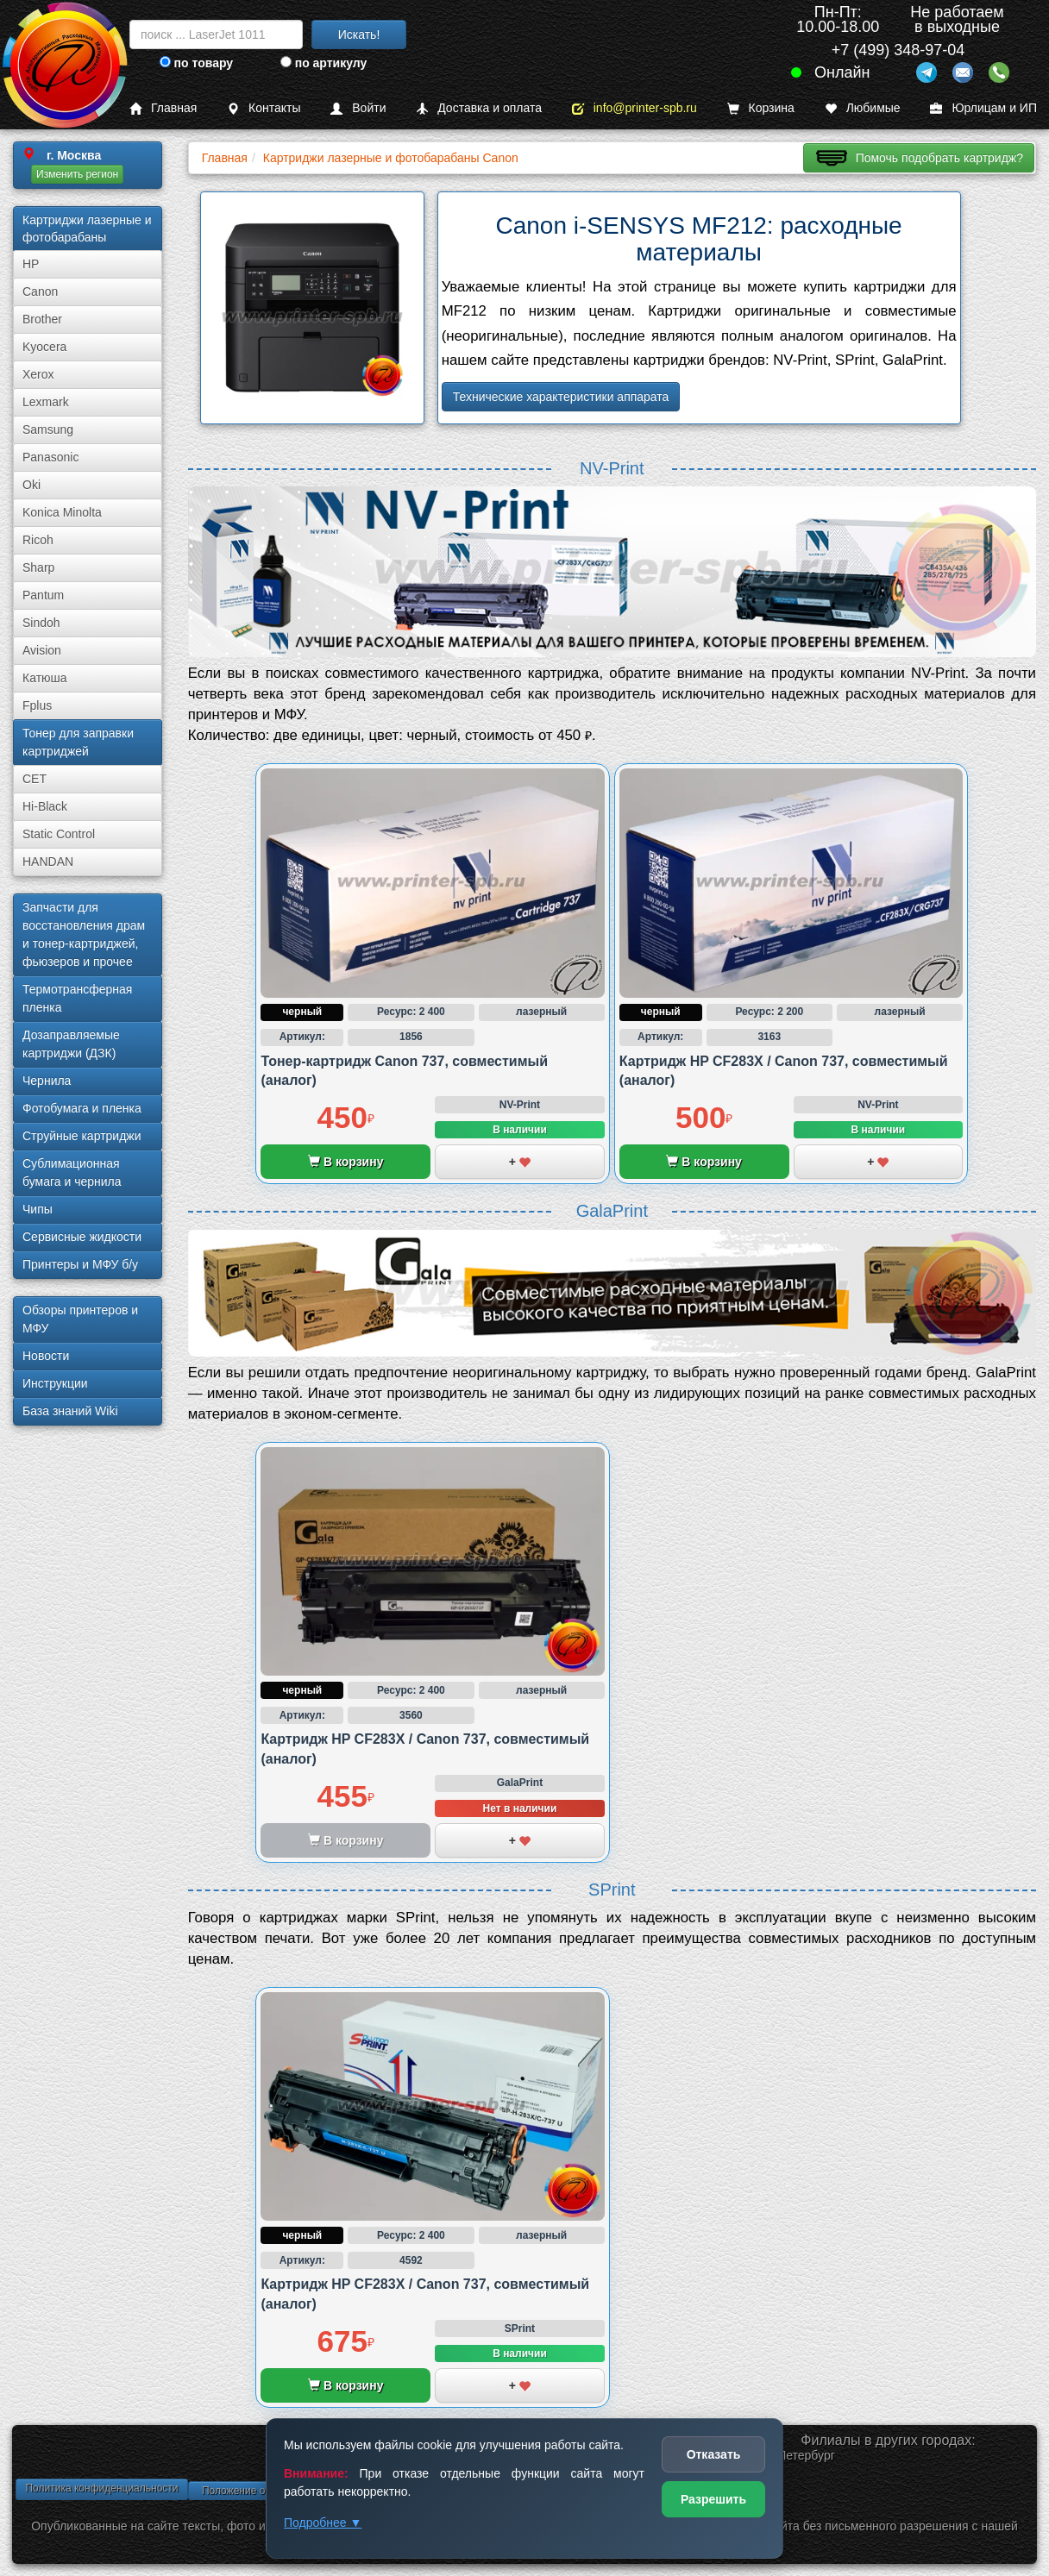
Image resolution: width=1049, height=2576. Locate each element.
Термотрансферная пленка (77, 998)
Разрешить (713, 2499)
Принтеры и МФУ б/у (80, 1264)
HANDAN (47, 861)
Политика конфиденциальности (101, 2488)
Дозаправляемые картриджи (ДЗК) (71, 1044)
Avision (41, 650)
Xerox (38, 374)
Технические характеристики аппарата (561, 397)
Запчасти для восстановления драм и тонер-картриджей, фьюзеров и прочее (83, 934)
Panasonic (50, 457)
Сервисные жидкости (81, 1237)
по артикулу (323, 63)
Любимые (863, 108)
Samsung (47, 429)
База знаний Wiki (70, 1411)
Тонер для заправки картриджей (78, 742)
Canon (40, 291)
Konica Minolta (62, 512)
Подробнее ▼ (322, 2522)
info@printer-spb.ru (634, 108)
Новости (45, 1356)
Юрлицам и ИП (983, 108)
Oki (31, 485)
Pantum (43, 595)
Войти (358, 108)
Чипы (37, 1209)
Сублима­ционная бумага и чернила (72, 1172)
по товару (196, 63)
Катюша (44, 678)
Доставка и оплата (479, 108)
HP (30, 264)
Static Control (58, 834)
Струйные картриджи (81, 1136)
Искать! (359, 34)
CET (34, 779)
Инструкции (55, 1383)
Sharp (38, 567)
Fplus (37, 705)
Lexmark (45, 402)
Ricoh (37, 540)
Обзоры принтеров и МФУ (80, 1319)
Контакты (263, 108)
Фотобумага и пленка (81, 1108)
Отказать (714, 2454)
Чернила (46, 1080)
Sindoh (41, 623)
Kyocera (44, 347)
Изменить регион (77, 174)
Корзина (761, 108)
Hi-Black (44, 806)
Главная (163, 108)
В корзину (345, 1162)
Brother (42, 319)
